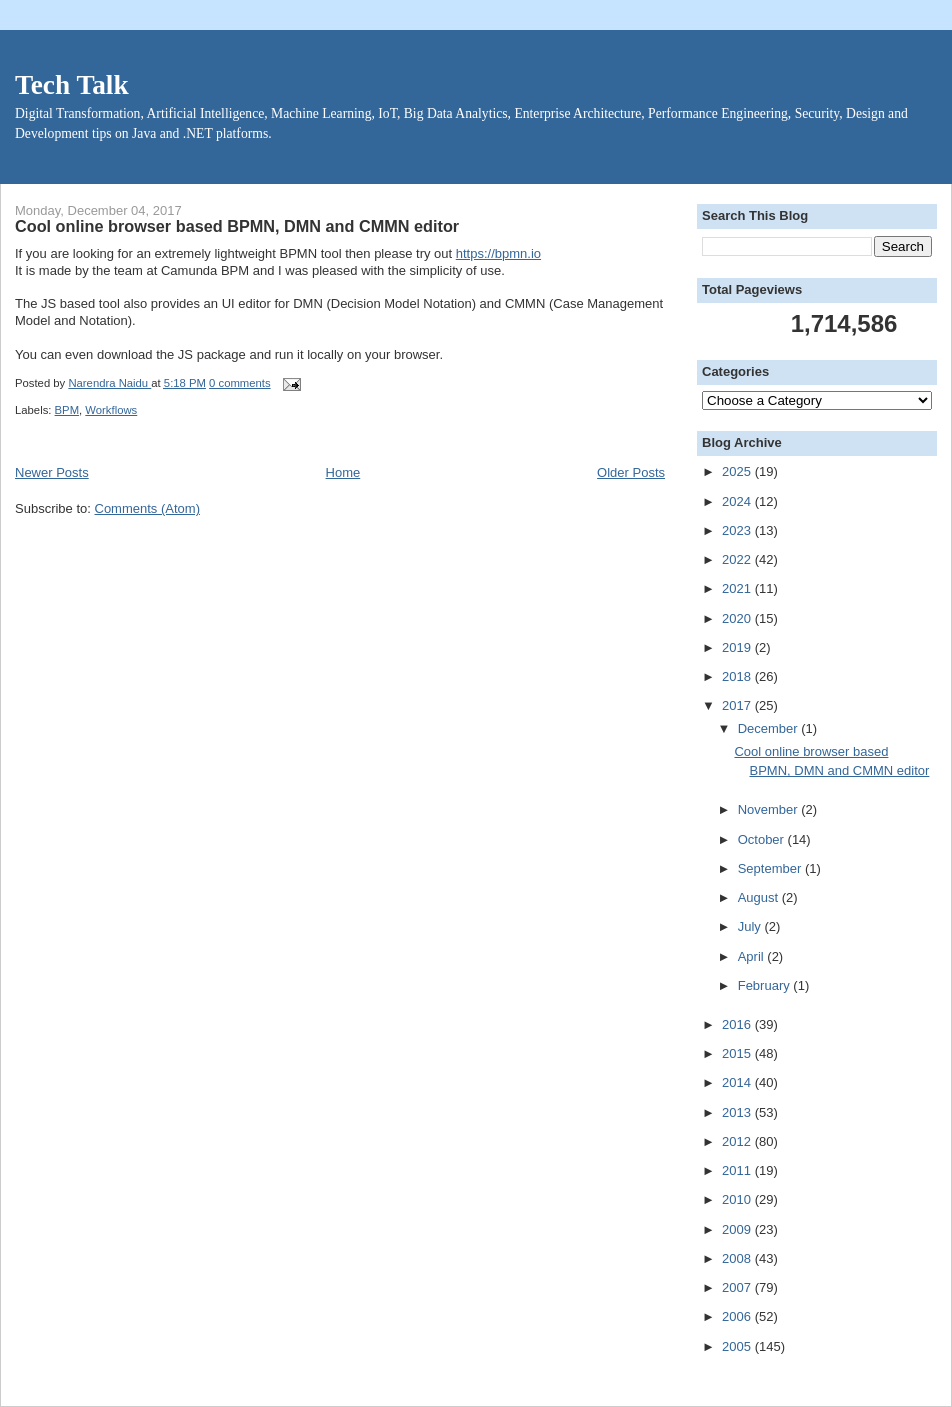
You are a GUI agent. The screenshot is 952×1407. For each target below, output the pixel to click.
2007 (738, 1287)
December (770, 728)
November (770, 809)
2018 (738, 676)
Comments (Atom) (147, 508)
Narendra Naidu (109, 383)
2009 (738, 1229)
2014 (738, 1082)
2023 (738, 530)
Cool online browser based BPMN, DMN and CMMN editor (237, 226)
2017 (738, 705)
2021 (738, 588)
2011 (738, 1170)
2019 (738, 647)
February (766, 985)
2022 (738, 559)
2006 (738, 1316)
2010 (738, 1199)
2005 (738, 1346)
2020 (738, 618)
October (763, 839)
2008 (738, 1258)
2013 (738, 1112)
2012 (738, 1141)
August (760, 897)
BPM (67, 410)
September (771, 868)
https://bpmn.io (498, 253)
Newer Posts (52, 472)
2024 (738, 501)
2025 (738, 471)
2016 (738, 1024)
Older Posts (631, 472)
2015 (738, 1053)
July (751, 926)
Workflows (111, 410)
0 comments (240, 383)
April (753, 956)
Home (343, 472)
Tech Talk (72, 85)
